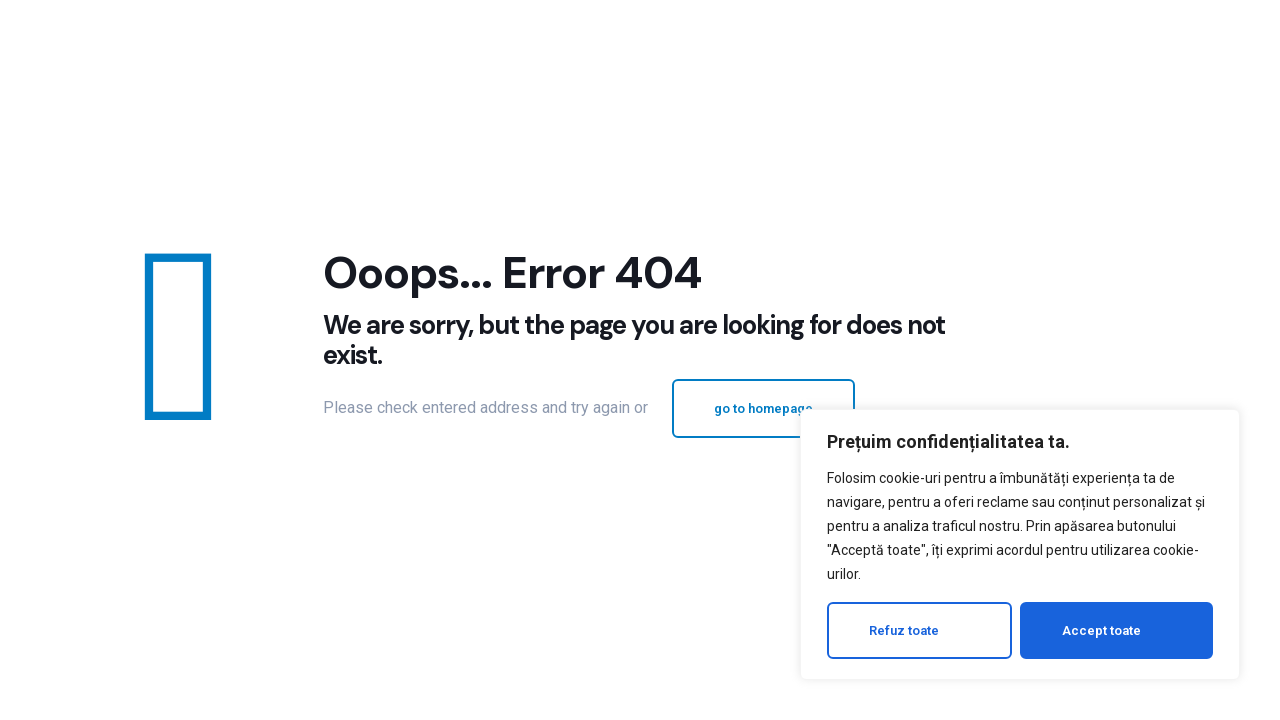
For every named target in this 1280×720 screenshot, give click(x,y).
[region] (1020, 544)
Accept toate (1101, 630)
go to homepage (763, 408)
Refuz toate (904, 630)
